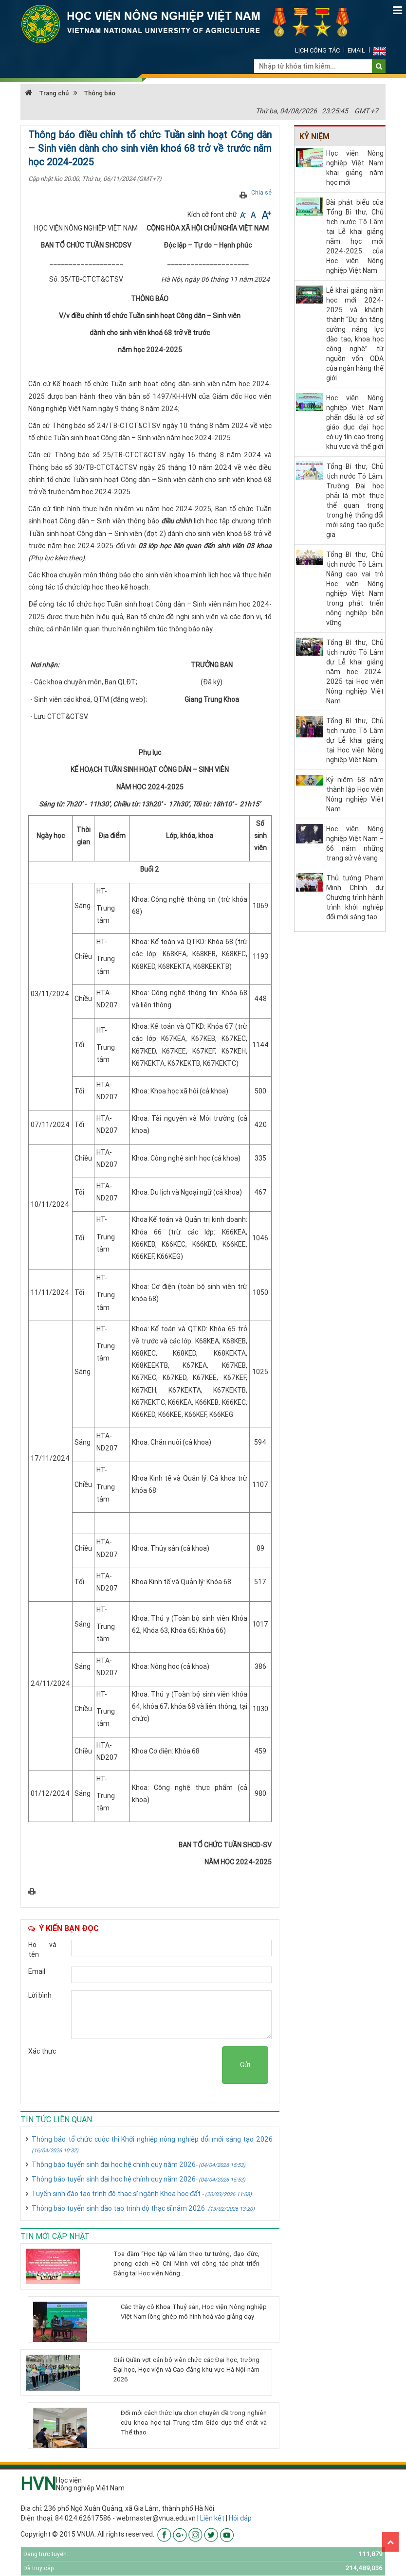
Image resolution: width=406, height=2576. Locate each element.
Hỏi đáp (240, 2518)
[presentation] (148, 2065)
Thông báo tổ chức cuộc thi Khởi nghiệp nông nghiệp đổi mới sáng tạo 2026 (153, 2144)
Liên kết (212, 2518)
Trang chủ (47, 93)
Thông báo (99, 93)
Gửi (245, 2064)
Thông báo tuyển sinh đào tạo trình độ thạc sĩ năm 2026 (143, 2208)
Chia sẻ (261, 192)
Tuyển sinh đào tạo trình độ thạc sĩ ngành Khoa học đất (142, 2193)
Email (356, 50)
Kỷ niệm (314, 136)
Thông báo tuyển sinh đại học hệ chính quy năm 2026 (138, 2164)
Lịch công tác (317, 50)
